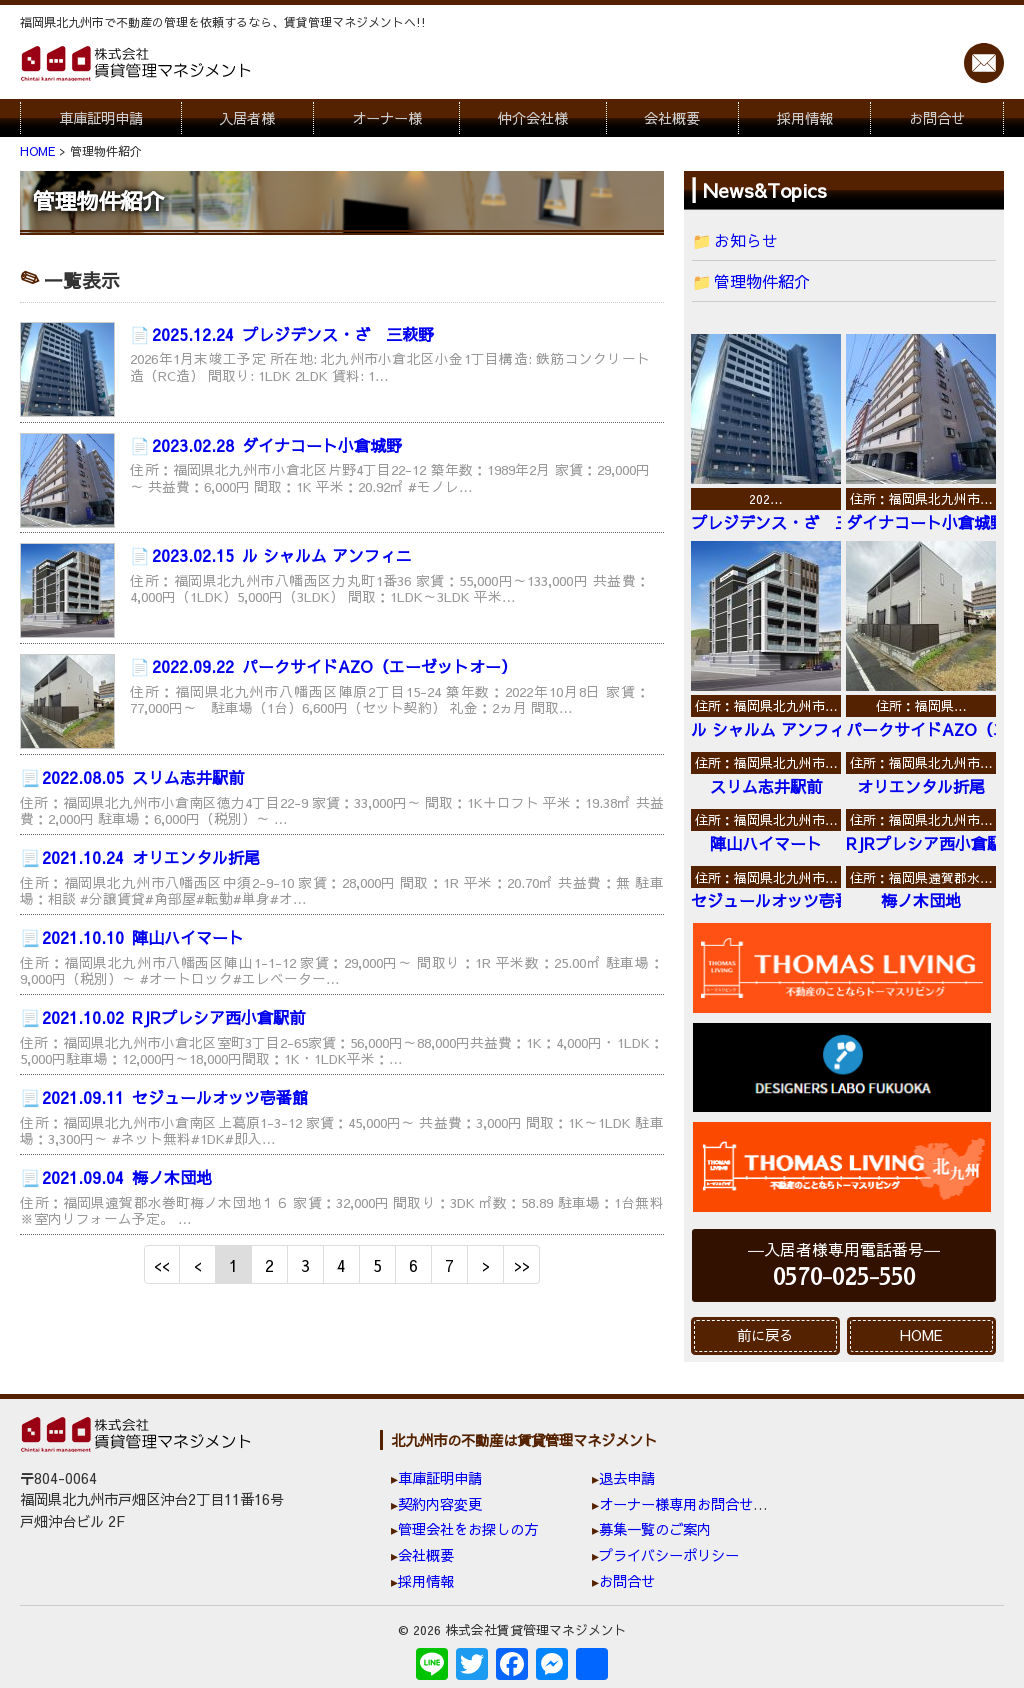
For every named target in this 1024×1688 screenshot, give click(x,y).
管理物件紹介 (762, 281)
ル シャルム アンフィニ (282, 555)
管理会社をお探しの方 (468, 1529)
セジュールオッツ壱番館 (175, 1097)
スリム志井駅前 (143, 777)
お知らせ (746, 240)
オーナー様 (387, 118)
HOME (921, 1335)
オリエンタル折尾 (151, 857)
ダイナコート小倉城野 (277, 445)
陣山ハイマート (143, 937)
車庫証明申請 (101, 118)
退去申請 (627, 1478)
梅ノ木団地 (127, 1177)
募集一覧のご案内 (655, 1529)
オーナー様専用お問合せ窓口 (690, 1504)
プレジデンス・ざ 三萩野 (293, 334)
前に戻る (765, 1335)
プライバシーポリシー (669, 1555)
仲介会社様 (533, 118)
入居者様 (247, 118)
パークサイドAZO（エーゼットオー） (334, 666)
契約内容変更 (440, 1504)
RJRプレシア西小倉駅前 (173, 1017)
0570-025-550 (844, 1277)
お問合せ (937, 118)
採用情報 (805, 118)
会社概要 (672, 118)
